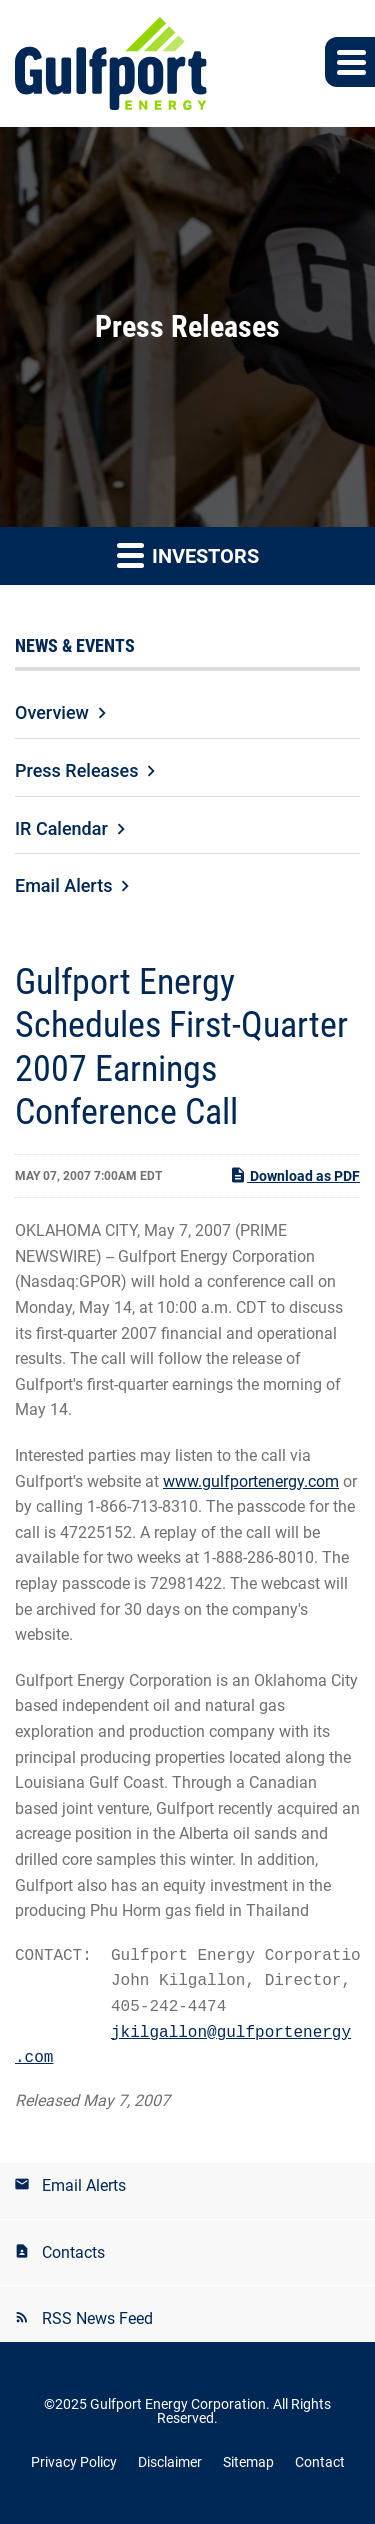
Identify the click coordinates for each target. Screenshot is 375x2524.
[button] (350, 62)
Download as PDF (294, 1175)
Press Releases (76, 770)
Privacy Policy (74, 2462)
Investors (188, 554)
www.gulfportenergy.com (251, 1481)
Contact (320, 2462)
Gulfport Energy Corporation (178, 2404)
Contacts (73, 2252)
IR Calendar (61, 828)
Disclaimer (170, 2462)
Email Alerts (63, 885)
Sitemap (248, 2462)
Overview (52, 712)
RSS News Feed (97, 2318)
